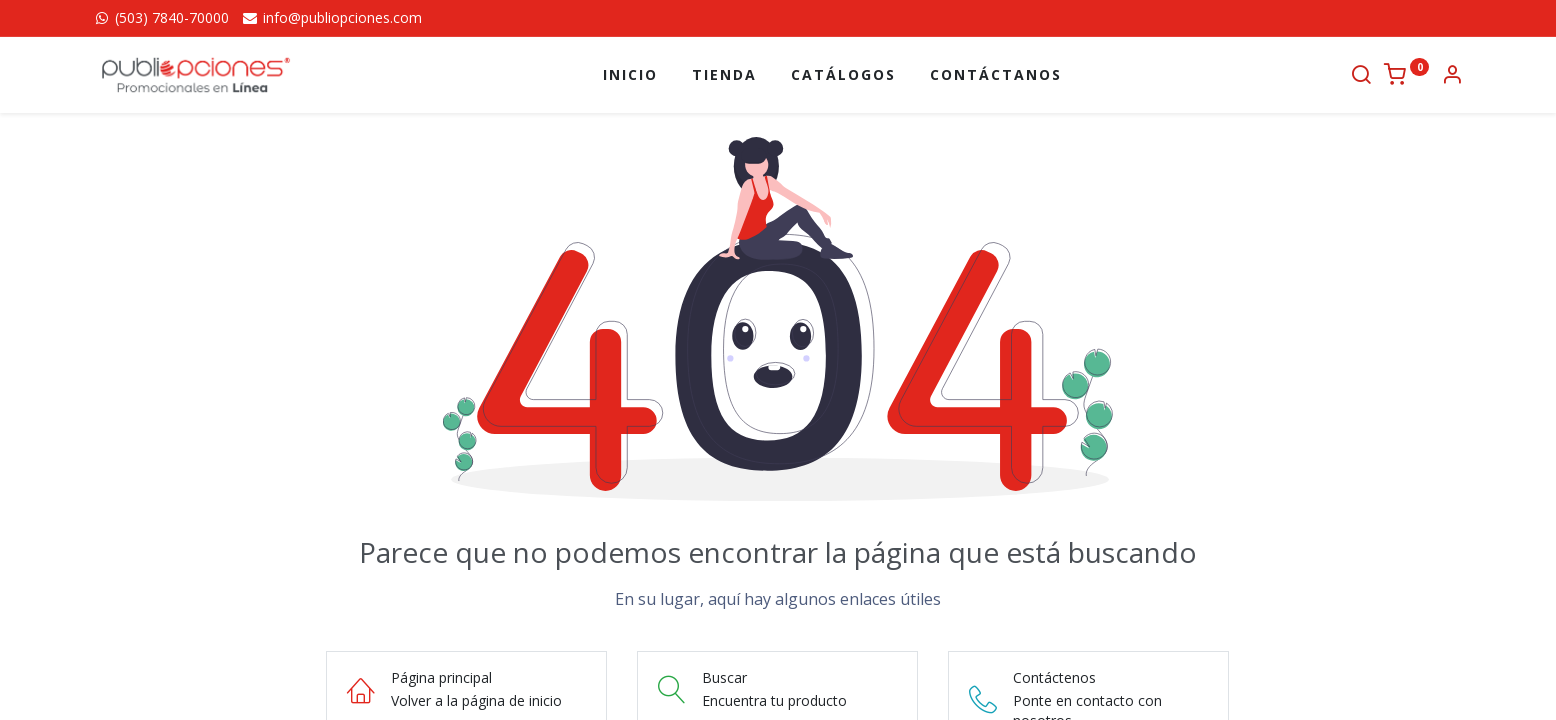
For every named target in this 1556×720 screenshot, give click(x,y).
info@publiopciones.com (331, 17)
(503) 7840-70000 (161, 17)
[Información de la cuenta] (1452, 76)
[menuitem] (630, 75)
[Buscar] (1361, 76)
